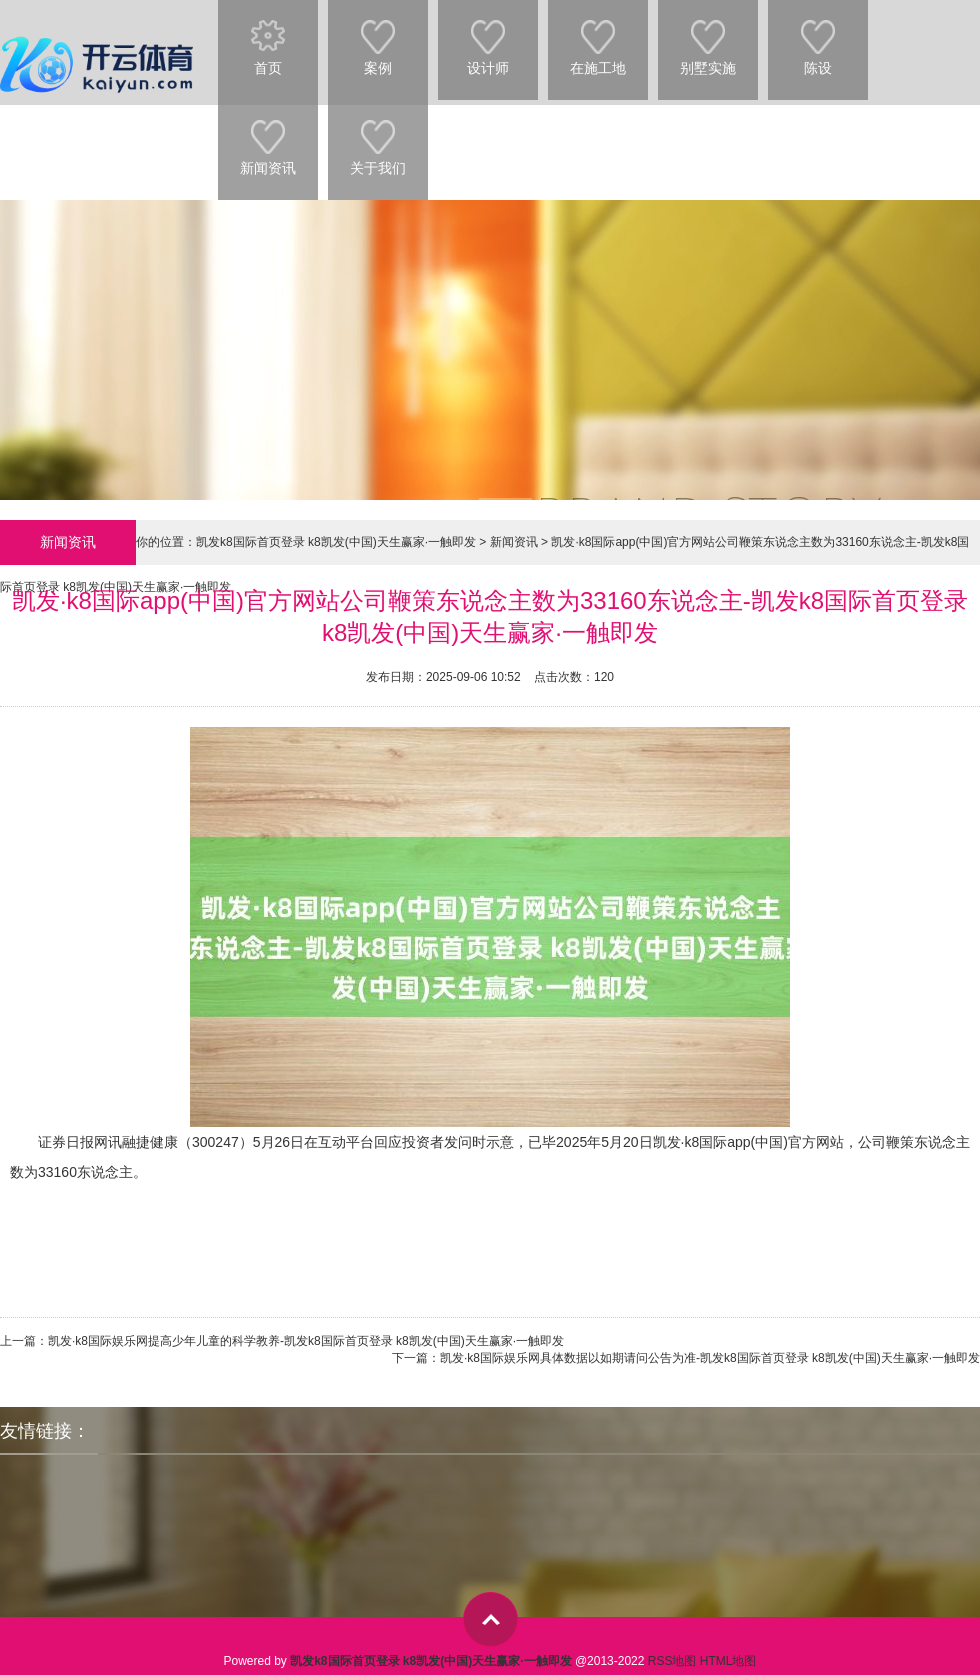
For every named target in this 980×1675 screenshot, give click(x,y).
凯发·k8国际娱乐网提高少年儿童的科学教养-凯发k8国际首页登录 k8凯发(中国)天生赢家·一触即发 (306, 1341)
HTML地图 (728, 1661)
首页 (268, 38)
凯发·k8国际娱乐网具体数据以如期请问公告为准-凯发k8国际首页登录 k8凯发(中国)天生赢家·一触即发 (710, 1358)
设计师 (488, 38)
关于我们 (378, 138)
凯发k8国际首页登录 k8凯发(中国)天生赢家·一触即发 (336, 542)
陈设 (818, 38)
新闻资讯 (268, 138)
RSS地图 (672, 1661)
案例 (378, 38)
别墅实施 (708, 38)
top (490, 1619)
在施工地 (598, 38)
